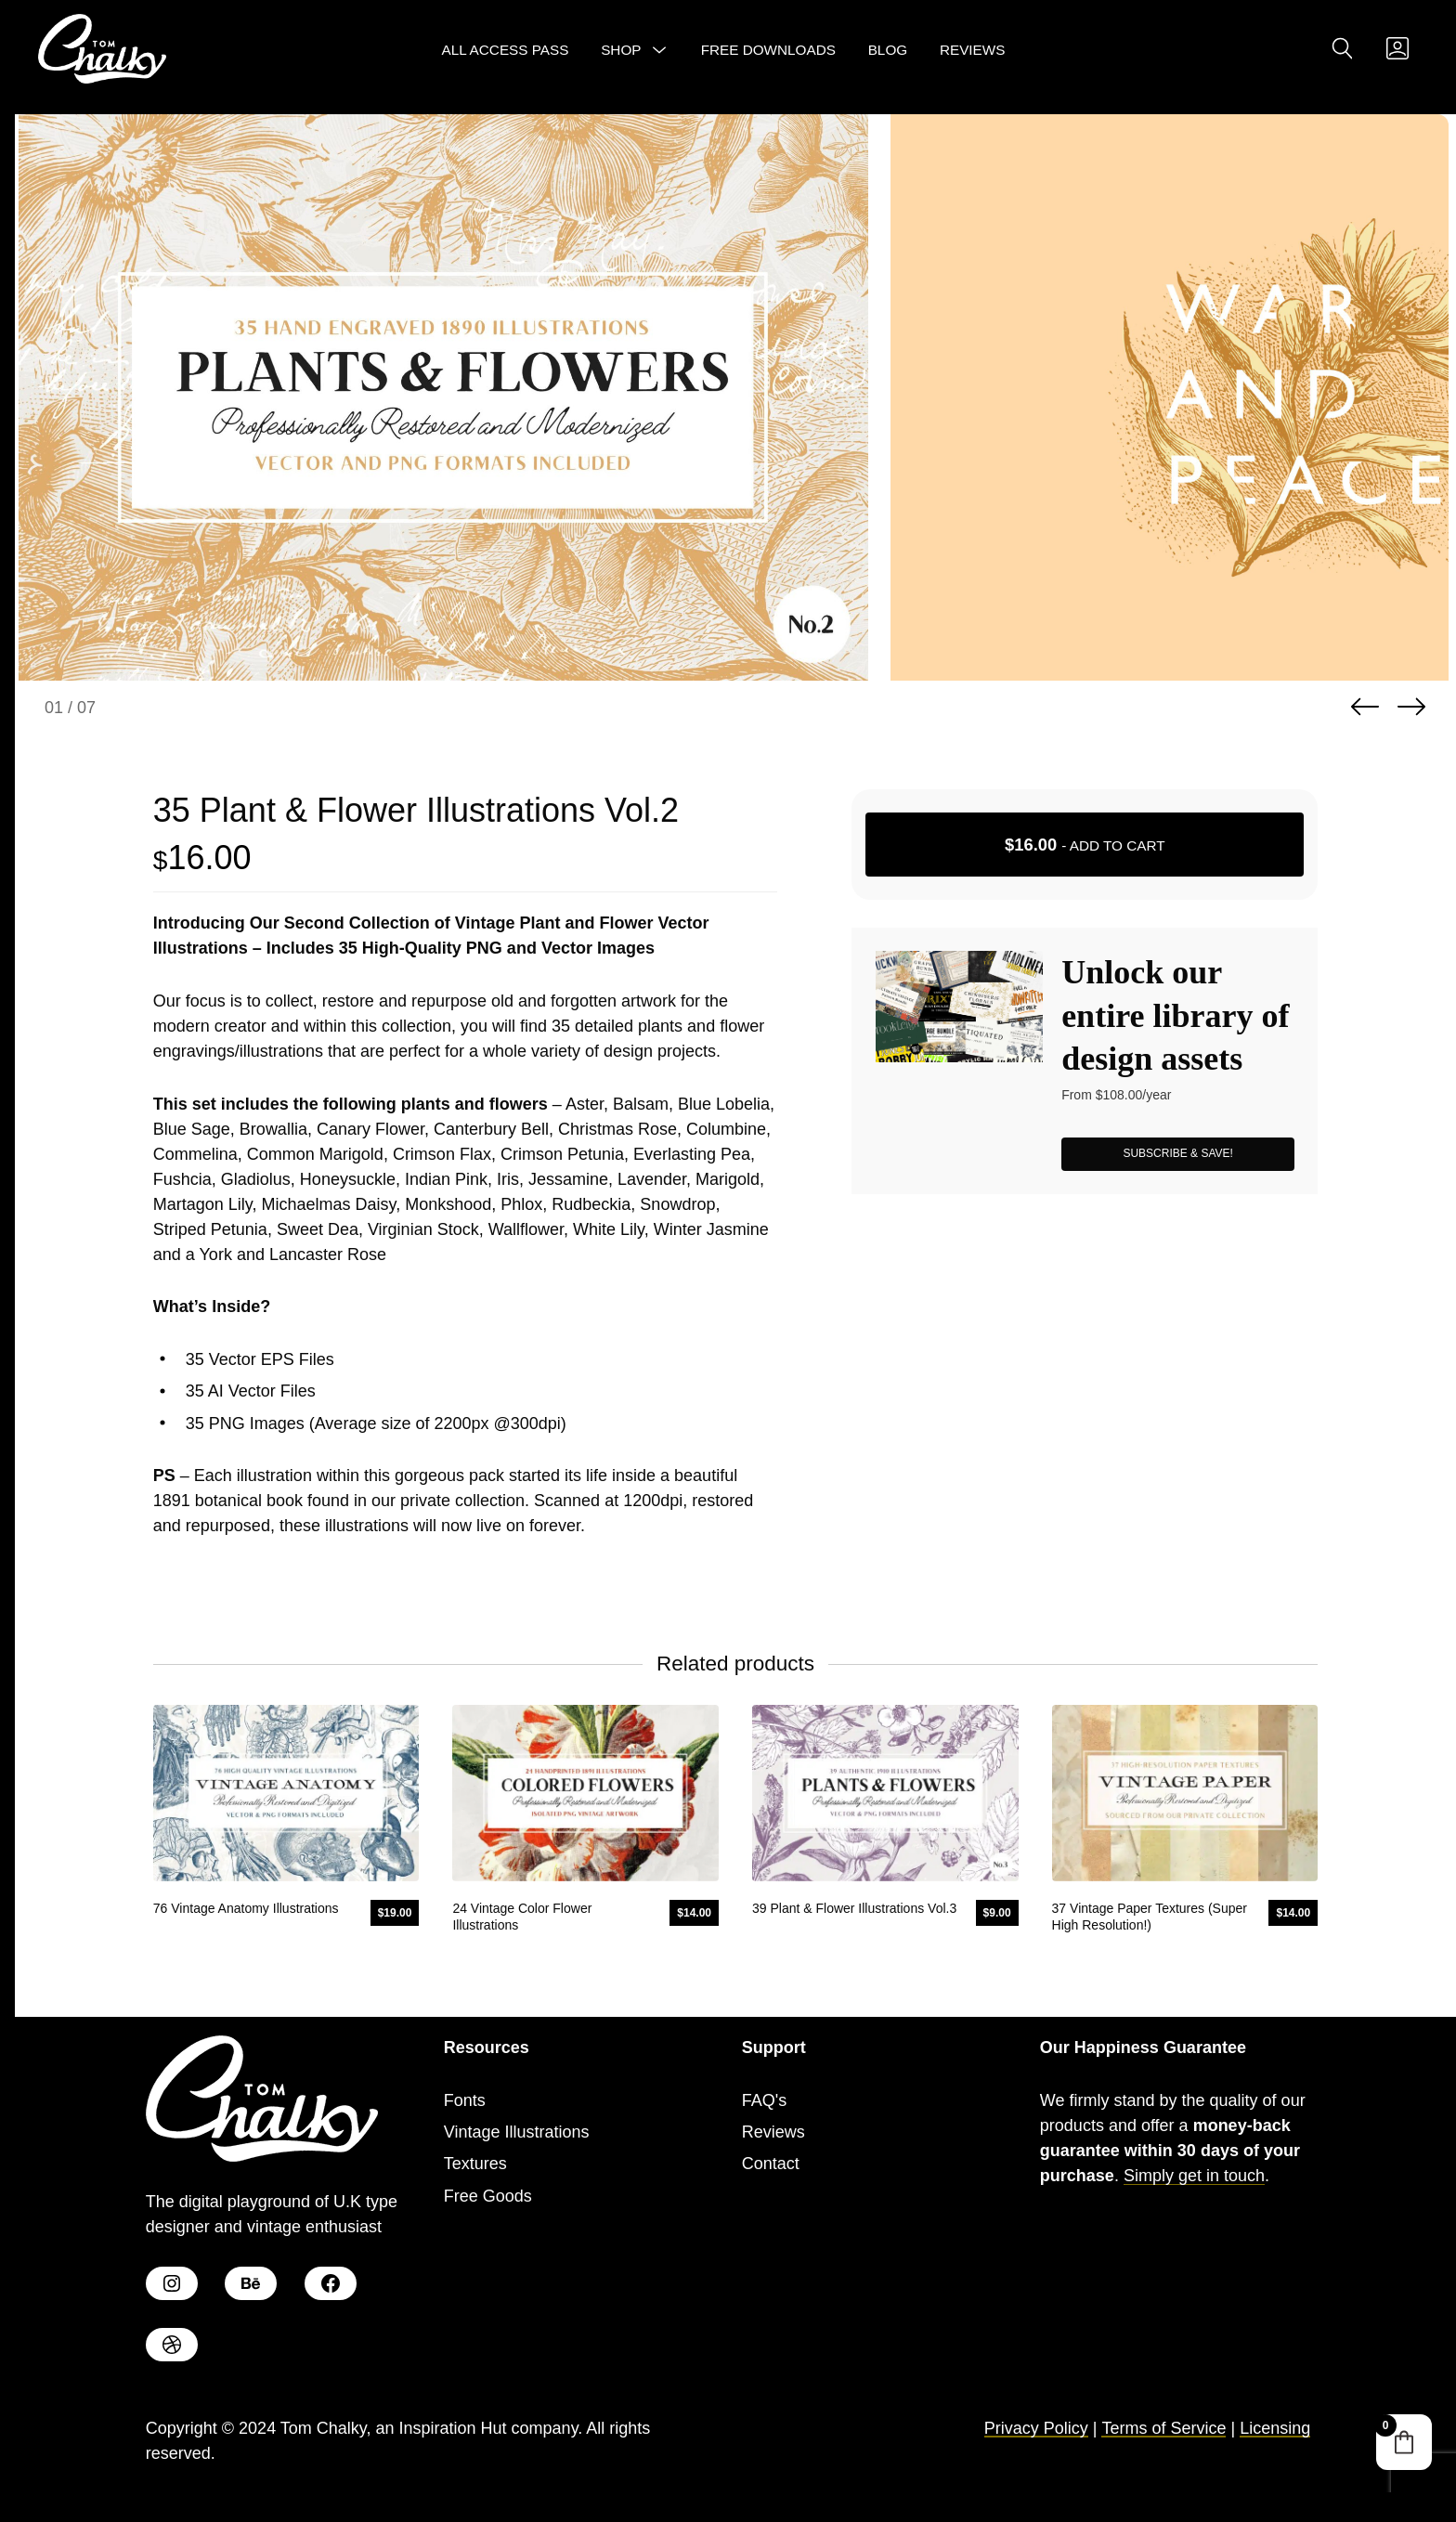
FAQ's (764, 2100)
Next (1411, 707)
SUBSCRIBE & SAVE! (1177, 1153)
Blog (888, 50)
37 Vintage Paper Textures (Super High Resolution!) (1149, 1916)
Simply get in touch (1194, 2175)
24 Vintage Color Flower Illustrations (522, 1916)
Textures (475, 2163)
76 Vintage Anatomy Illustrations (246, 1908)
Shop (621, 50)
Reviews (973, 50)
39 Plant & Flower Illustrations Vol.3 (854, 1908)
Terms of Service (1163, 2428)
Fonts (465, 2100)
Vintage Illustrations (517, 2132)
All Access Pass (505, 50)
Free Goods (488, 2196)
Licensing (1275, 2428)
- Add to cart (1085, 844)
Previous (1365, 707)
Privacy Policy (1036, 2428)
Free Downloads (768, 50)
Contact (771, 2163)
